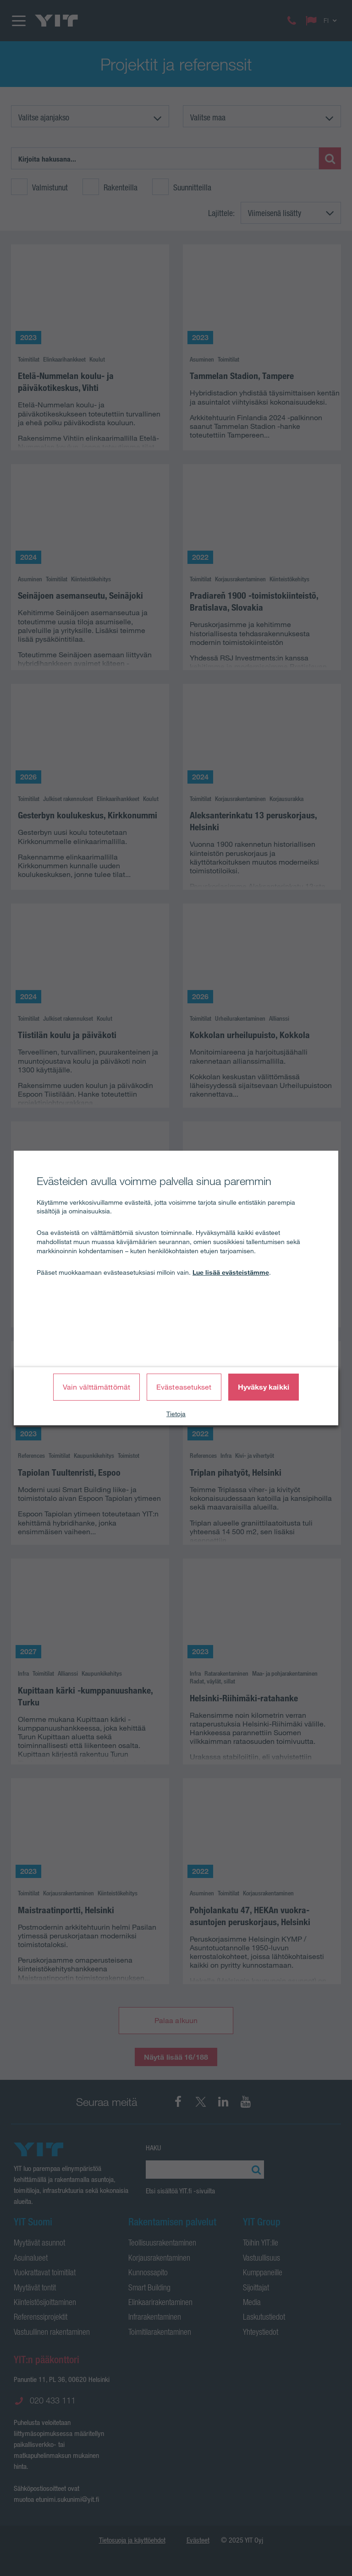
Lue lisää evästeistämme (230, 1272)
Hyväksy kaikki (263, 1386)
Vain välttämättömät (96, 1386)
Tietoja (176, 1414)
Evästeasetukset (184, 1386)
